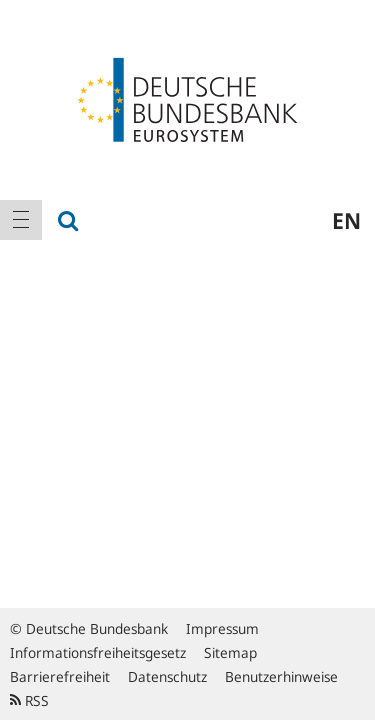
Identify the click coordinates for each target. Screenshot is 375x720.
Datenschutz (167, 676)
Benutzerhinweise (281, 676)
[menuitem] (21, 220)
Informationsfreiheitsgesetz (98, 652)
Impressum (222, 628)
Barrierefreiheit (60, 676)
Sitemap (230, 652)
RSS (29, 700)
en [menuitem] (346, 220)
